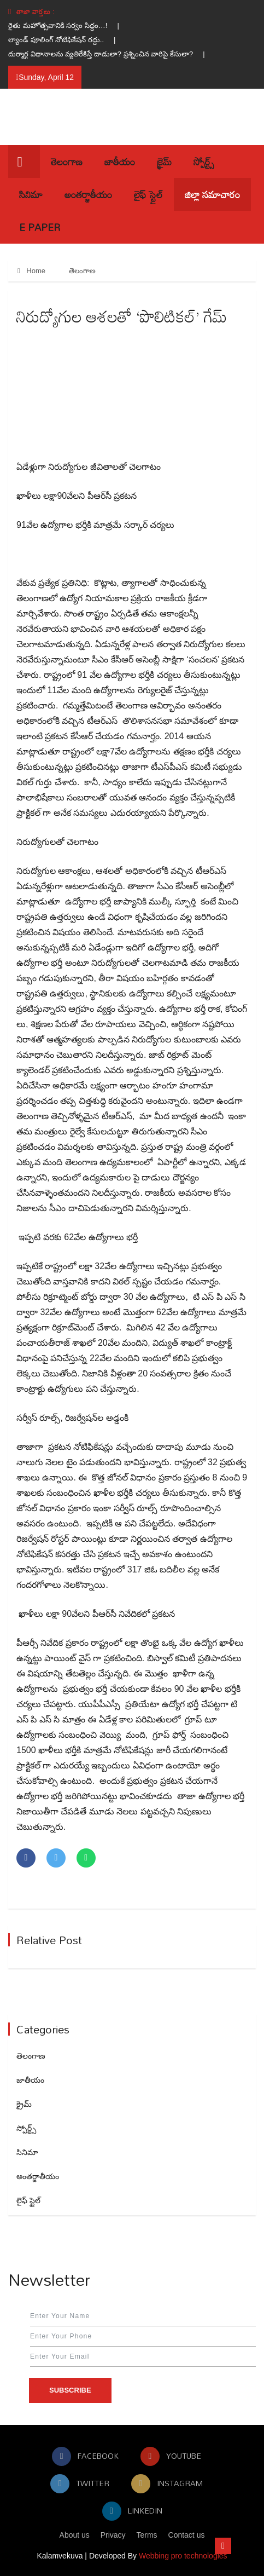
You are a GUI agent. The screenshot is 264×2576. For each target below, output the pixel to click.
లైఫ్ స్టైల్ (148, 194)
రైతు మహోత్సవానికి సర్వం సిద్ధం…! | (68, 25)
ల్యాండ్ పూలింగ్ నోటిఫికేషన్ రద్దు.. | (67, 40)
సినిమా (31, 194)
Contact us (186, 2535)
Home (31, 271)
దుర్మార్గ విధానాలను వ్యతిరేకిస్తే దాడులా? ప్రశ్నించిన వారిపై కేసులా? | (111, 54)
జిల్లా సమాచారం (212, 194)
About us (75, 2535)
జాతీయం (119, 161)
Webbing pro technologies (183, 2555)
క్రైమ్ (164, 161)
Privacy (113, 2535)
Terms (147, 2535)
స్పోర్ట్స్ (203, 161)
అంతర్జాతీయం (88, 194)
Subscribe (70, 2390)
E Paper (39, 227)
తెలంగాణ (67, 161)
